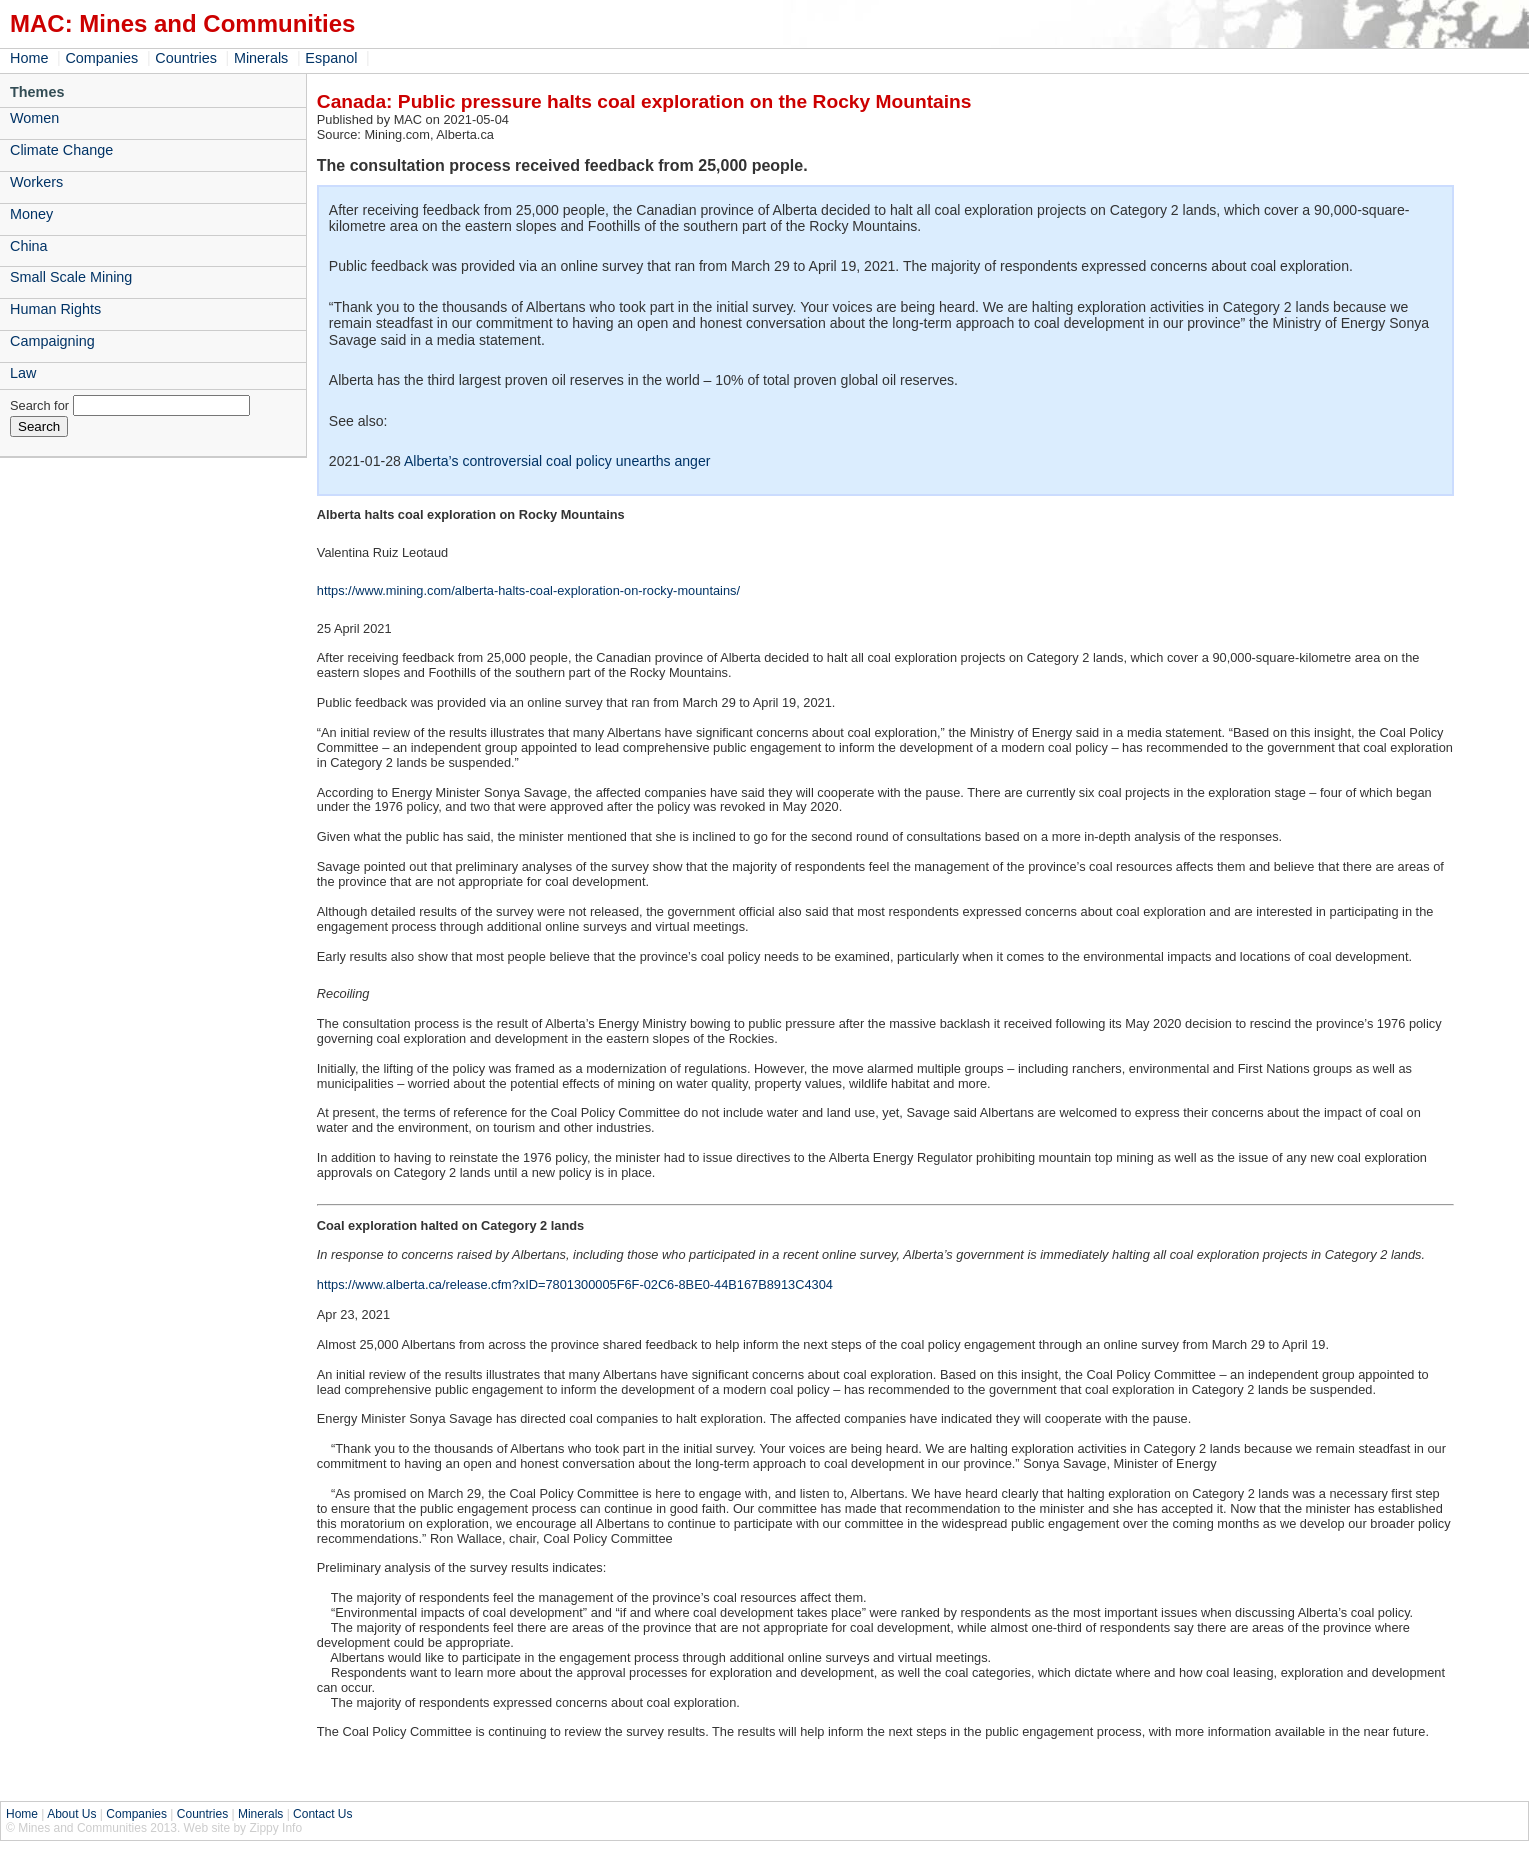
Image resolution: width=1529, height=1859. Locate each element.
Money (31, 214)
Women (34, 118)
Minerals (261, 58)
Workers (36, 182)
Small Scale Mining (71, 277)
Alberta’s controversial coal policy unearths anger (557, 461)
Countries (186, 58)
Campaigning (52, 341)
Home (29, 58)
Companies (101, 58)
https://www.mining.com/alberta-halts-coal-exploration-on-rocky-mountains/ (528, 590)
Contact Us (322, 1814)
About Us (71, 1814)
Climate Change (61, 150)
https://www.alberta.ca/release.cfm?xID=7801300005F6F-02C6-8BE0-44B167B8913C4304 (575, 1284)
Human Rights (55, 309)
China (29, 246)
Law (23, 373)
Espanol (331, 58)
